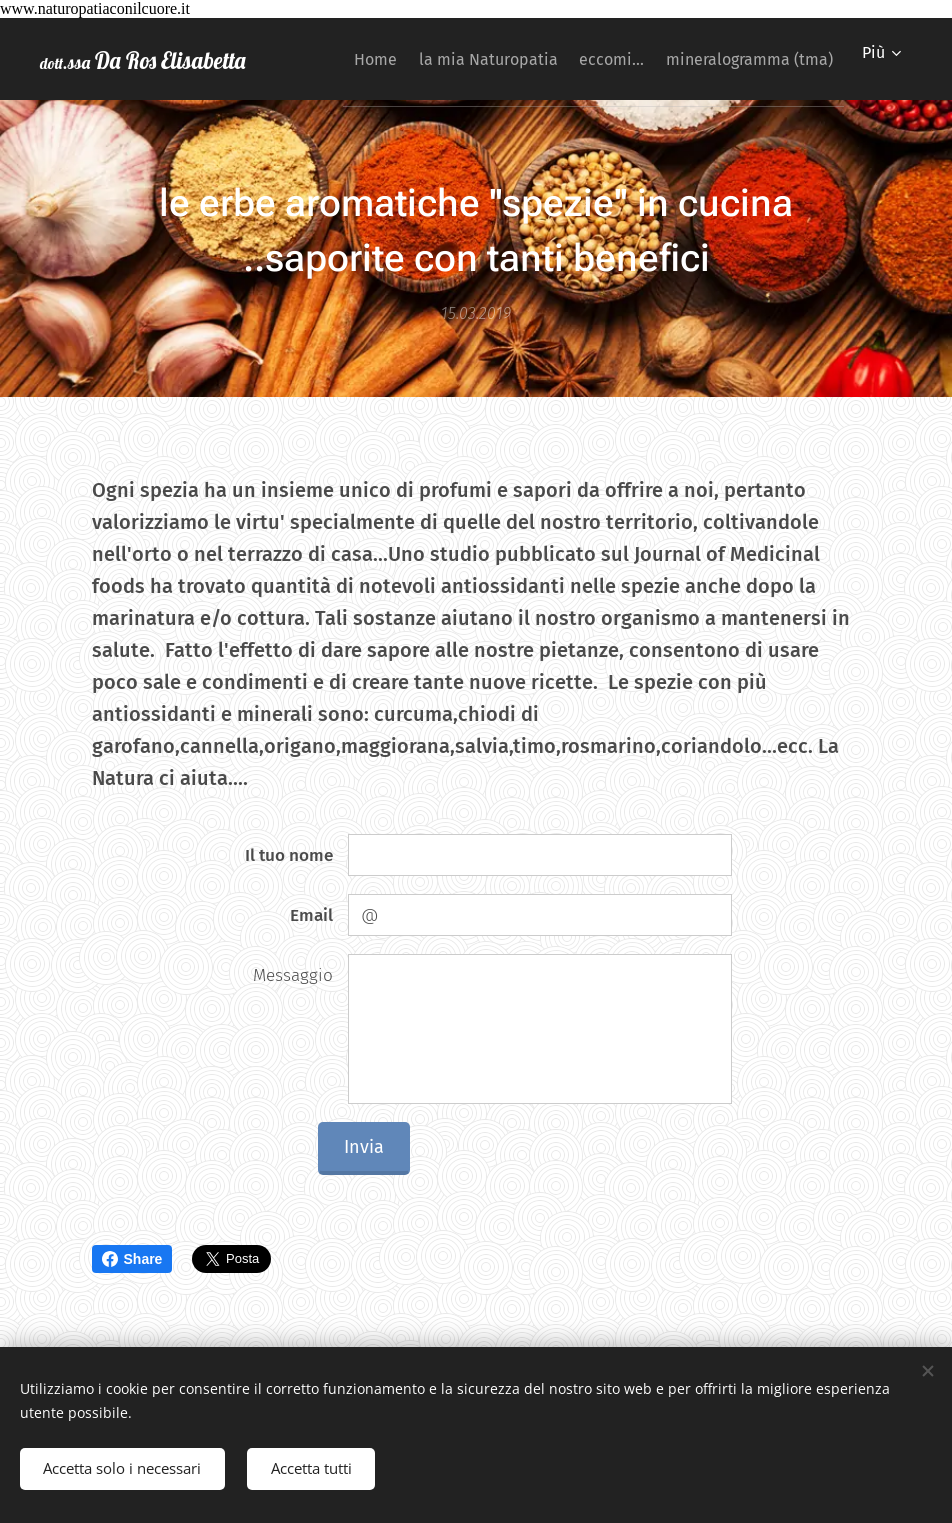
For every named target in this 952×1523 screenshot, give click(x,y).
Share (132, 1259)
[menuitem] (528, 59)
